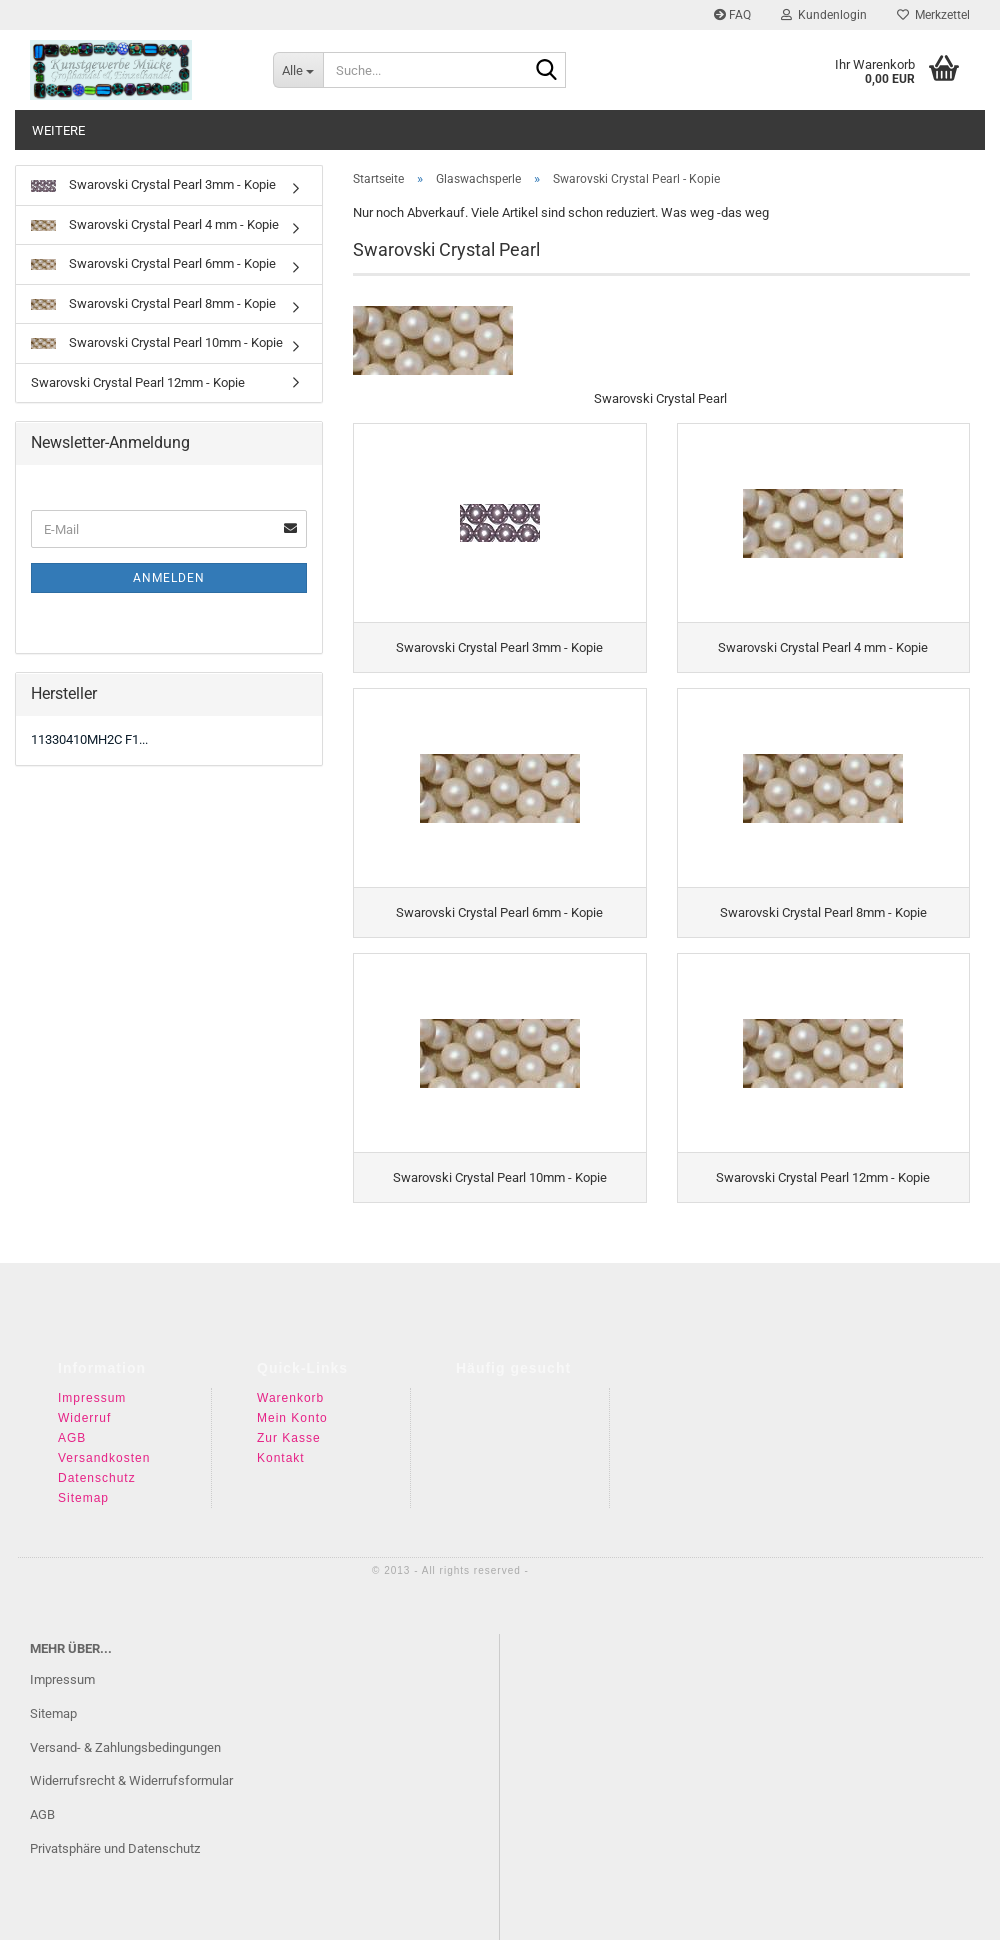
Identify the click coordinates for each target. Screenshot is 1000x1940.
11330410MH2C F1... (89, 739)
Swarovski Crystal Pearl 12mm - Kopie (138, 382)
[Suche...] (298, 70)
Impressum (92, 1381)
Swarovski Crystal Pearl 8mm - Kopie (153, 303)
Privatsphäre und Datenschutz (115, 1831)
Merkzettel (933, 15)
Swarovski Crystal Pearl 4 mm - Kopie (155, 224)
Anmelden (169, 578)
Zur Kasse (289, 1421)
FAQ (732, 15)
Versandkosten (104, 1441)
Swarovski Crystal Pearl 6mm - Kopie (153, 263)
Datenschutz (97, 1461)
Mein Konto (292, 1401)
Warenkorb (290, 1381)
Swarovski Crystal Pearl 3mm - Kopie (153, 184)
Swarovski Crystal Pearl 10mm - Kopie (157, 342)
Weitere (58, 130)
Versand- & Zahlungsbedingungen (125, 1729)
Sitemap (83, 1481)
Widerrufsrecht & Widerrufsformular (131, 1763)
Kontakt (281, 1441)
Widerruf (84, 1401)
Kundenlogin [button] (824, 15)
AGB (72, 1421)
